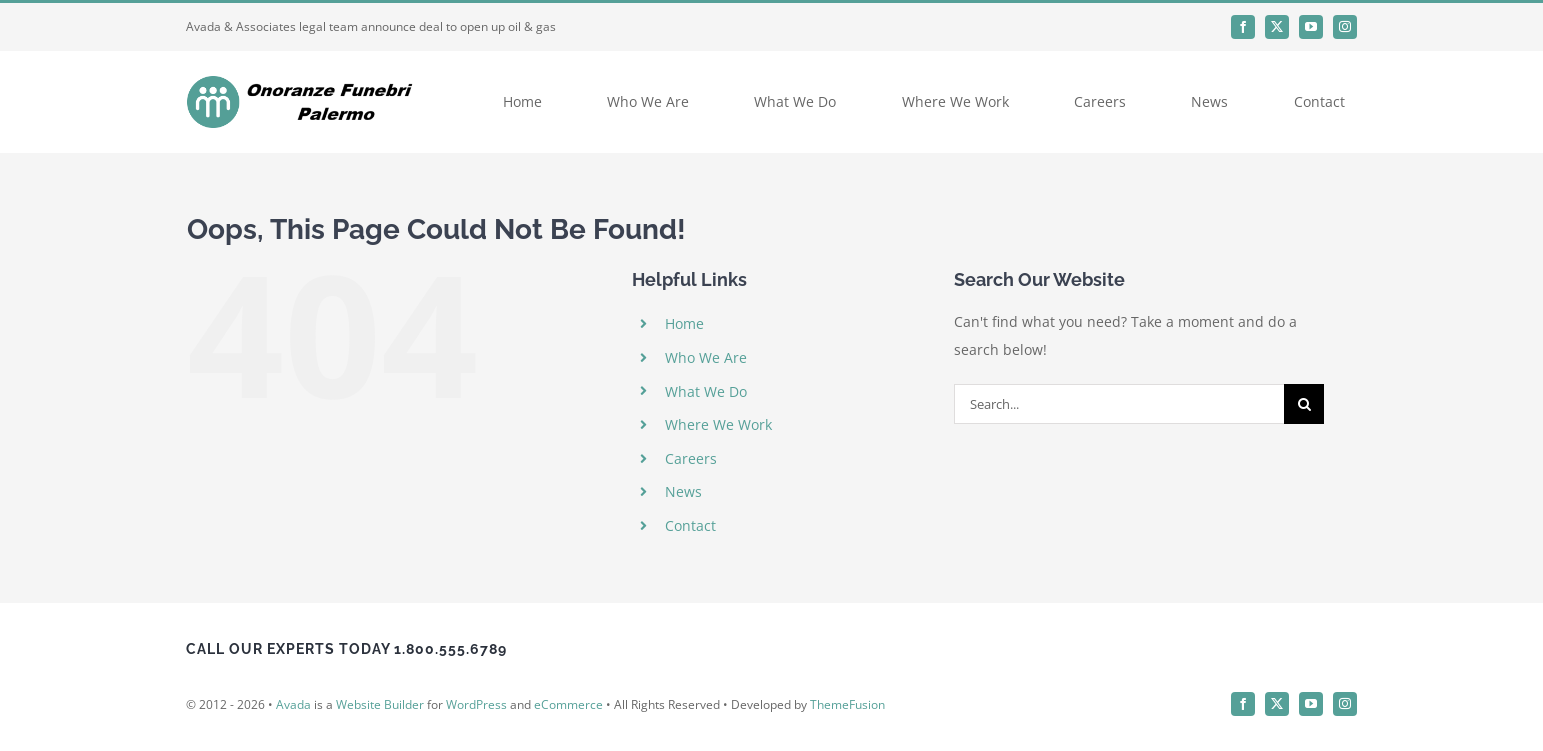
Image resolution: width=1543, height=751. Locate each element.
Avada (293, 704)
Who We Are (706, 357)
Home (684, 323)
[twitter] (1277, 27)
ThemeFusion (847, 704)
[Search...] (1119, 404)
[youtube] (1311, 27)
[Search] (1304, 404)
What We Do (706, 391)
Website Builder (380, 704)
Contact (690, 525)
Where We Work (718, 424)
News (683, 491)
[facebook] (1243, 27)
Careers (691, 458)
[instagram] (1345, 27)
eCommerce (568, 704)
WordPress (476, 704)
